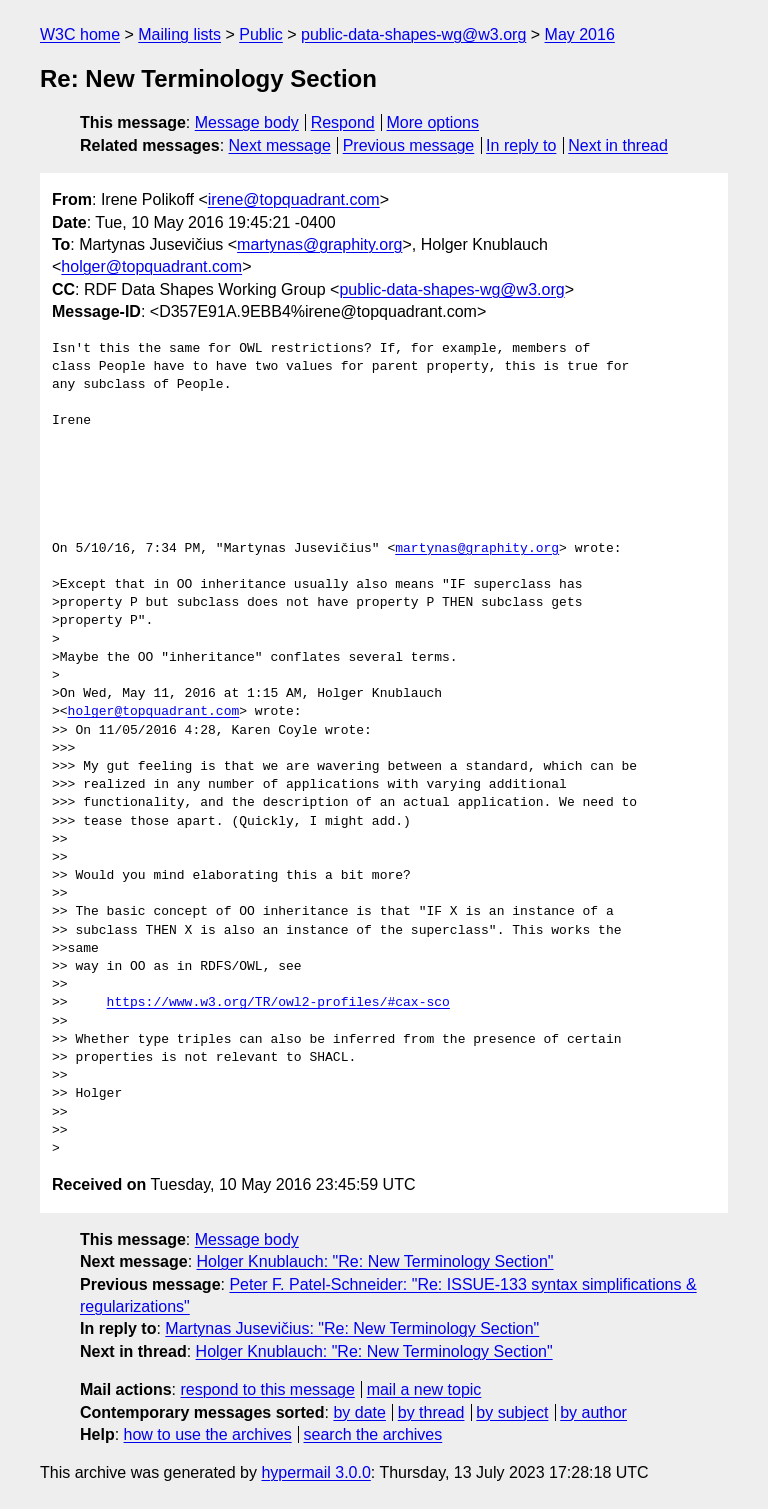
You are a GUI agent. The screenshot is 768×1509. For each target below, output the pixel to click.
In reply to (521, 145)
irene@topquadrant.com (294, 199)
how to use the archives (208, 1434)
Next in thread (618, 145)
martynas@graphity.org (319, 244)
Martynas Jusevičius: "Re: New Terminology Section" (352, 1328)
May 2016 (580, 34)
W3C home (80, 34)
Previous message (409, 145)
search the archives (373, 1434)
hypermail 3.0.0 (315, 1472)
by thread (431, 1412)
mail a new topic (424, 1389)
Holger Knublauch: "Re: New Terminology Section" (375, 1261)
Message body (247, 122)
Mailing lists (179, 34)
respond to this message (267, 1389)
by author (593, 1412)
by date (359, 1412)
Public (261, 34)
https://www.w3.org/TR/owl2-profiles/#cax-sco (278, 1003)
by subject (512, 1412)
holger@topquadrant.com (151, 266)
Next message (280, 145)
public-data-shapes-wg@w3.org (413, 34)
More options (433, 122)
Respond (343, 122)
